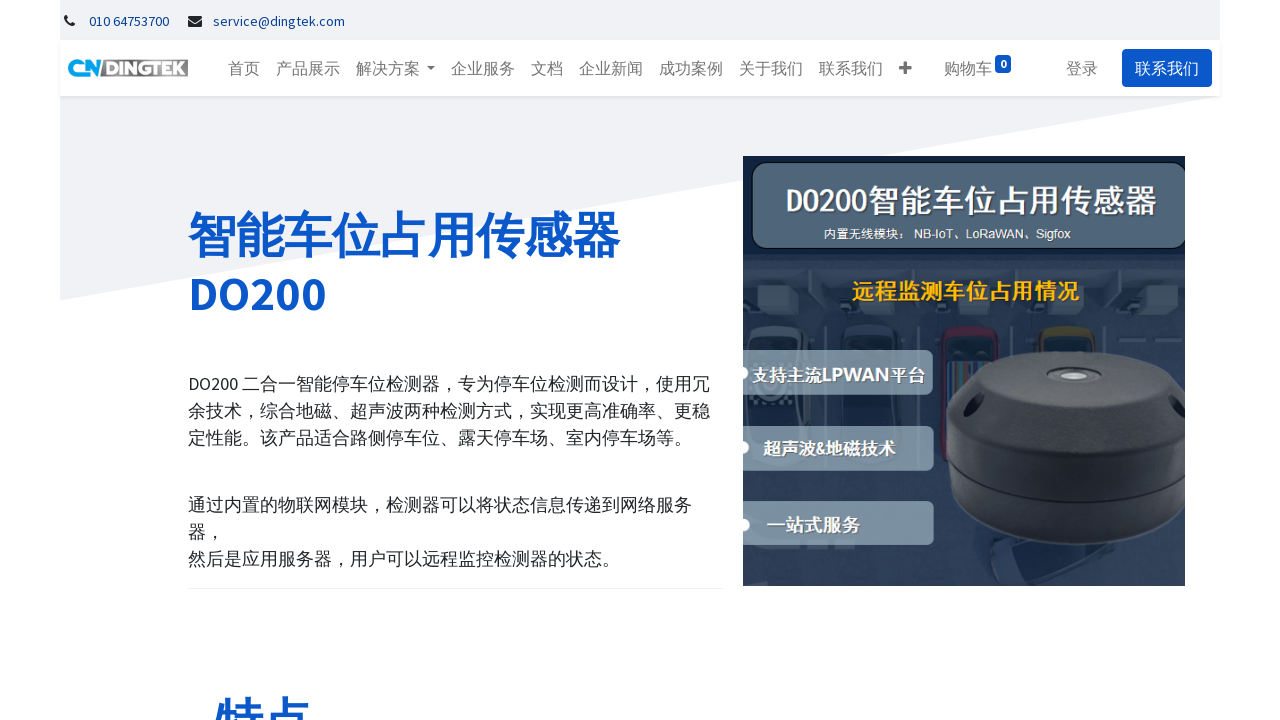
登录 (1090, 68)
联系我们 (1175, 68)
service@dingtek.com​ (279, 21)
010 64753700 (129, 21)
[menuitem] (236, 68)
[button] (897, 68)
